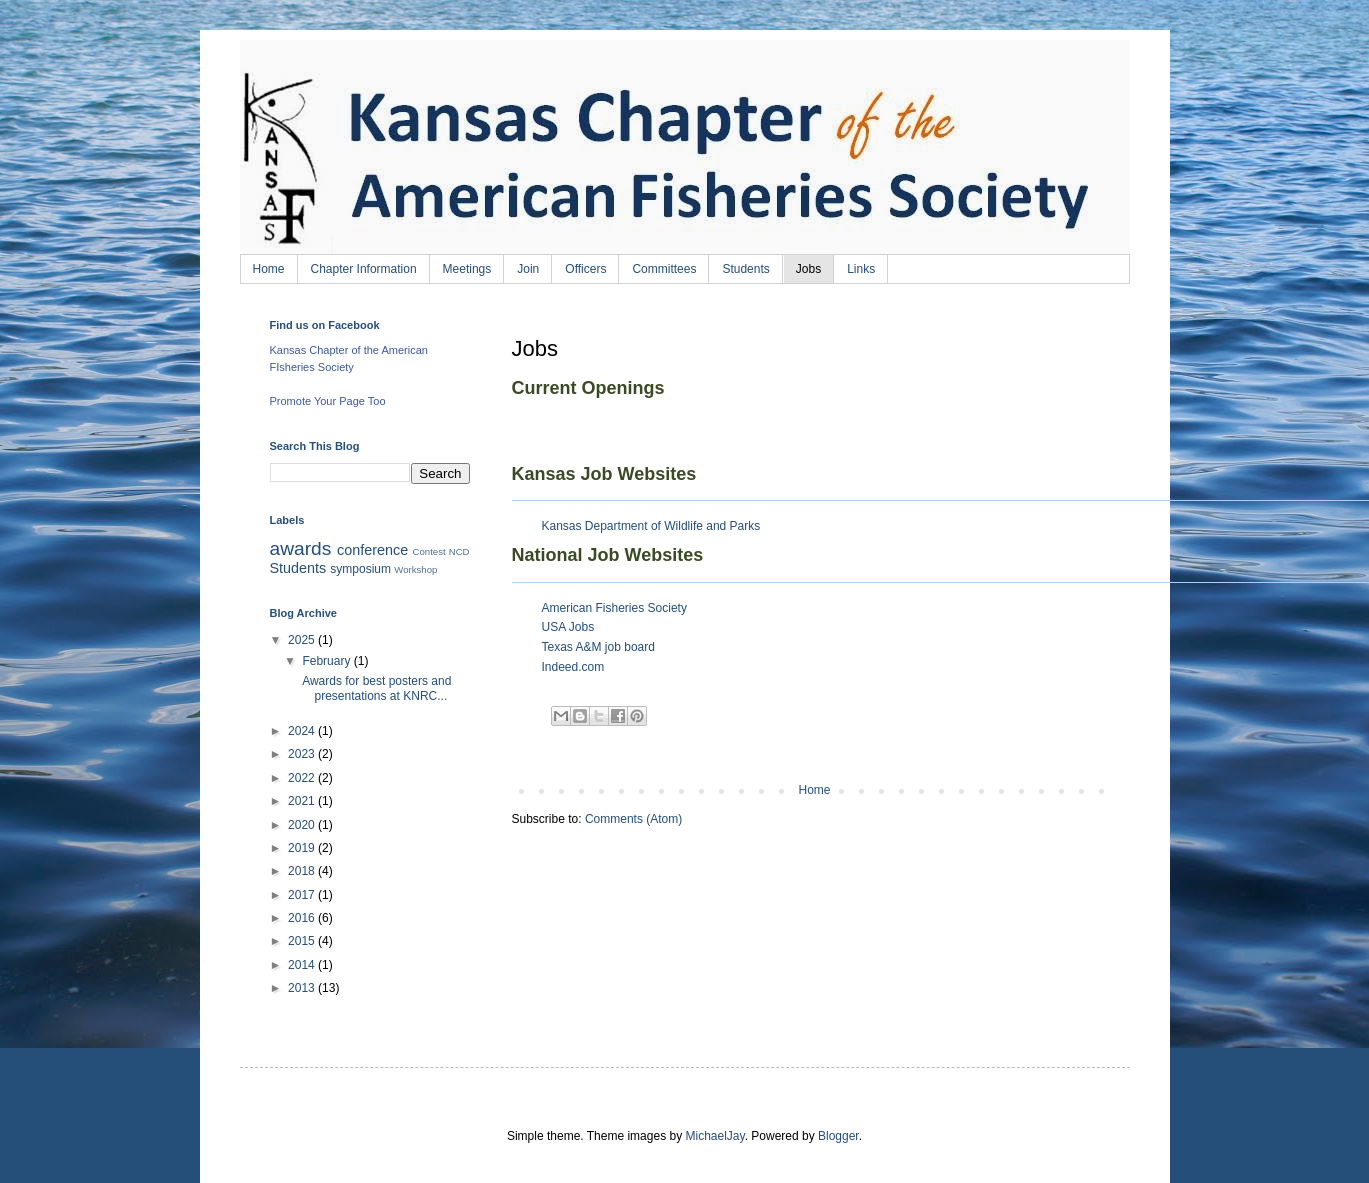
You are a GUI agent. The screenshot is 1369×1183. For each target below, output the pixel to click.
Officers (585, 269)
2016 (303, 918)
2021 (303, 801)
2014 (303, 965)
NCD (459, 551)
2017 (303, 895)
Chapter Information (364, 269)
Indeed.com (573, 667)
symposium (360, 569)
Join (528, 269)
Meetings (467, 269)
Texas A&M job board (598, 647)
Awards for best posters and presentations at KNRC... (375, 688)
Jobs (808, 269)
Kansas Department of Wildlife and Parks (651, 526)
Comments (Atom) (633, 819)
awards (301, 548)
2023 (303, 754)
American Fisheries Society (614, 608)
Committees (664, 269)
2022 (303, 778)
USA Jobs (568, 627)
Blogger (838, 1136)
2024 (303, 731)
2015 (303, 941)
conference (372, 550)
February (327, 661)
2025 (303, 640)
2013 (303, 988)
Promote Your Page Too (328, 401)
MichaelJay (714, 1136)
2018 (303, 871)
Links (861, 269)
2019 (303, 848)
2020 (303, 825)
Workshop (415, 569)
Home (269, 269)
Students (745, 269)
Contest (429, 551)
